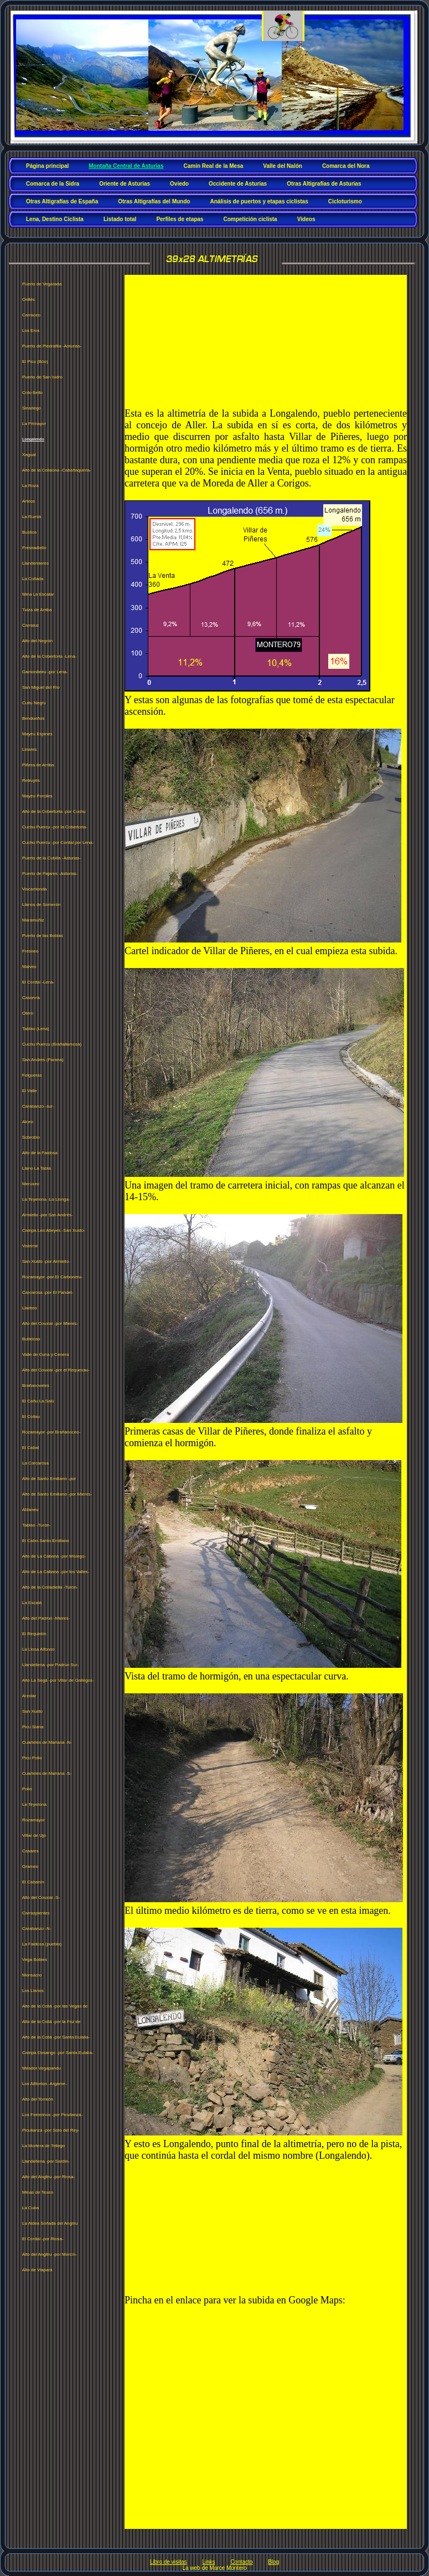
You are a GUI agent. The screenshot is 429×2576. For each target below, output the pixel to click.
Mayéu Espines (37, 733)
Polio (27, 1788)
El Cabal (30, 1447)
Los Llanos (33, 1990)
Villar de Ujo (34, 1835)
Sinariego (31, 408)
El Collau (31, 1416)
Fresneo (30, 951)
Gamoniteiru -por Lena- (45, 671)
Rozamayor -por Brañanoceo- (51, 1432)
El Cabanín (33, 1881)
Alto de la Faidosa (40, 1152)
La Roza (30, 485)
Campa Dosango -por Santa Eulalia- (58, 2052)
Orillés (28, 299)
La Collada (32, 578)
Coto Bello (32, 392)
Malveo (29, 966)
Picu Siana (32, 1726)
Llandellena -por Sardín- (46, 2161)
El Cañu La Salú (38, 1401)
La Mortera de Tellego (43, 2145)
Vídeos (306, 219)
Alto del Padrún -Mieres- (46, 1618)
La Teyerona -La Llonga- (46, 1199)
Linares (29, 749)
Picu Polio (32, 1757)
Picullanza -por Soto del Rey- (51, 2130)
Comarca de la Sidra (52, 184)
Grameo (30, 1866)
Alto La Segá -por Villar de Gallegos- (58, 1680)
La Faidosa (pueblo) (41, 1944)
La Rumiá (31, 516)
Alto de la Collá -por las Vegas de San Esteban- (54, 2009)
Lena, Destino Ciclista (55, 219)
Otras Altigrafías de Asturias (324, 184)
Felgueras (32, 1075)
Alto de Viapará (37, 2269)
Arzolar (29, 1695)
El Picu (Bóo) (35, 361)
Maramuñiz (33, 920)
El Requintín (34, 1633)
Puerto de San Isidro (42, 377)
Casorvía (31, 997)
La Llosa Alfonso (38, 1649)
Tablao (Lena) (35, 1028)
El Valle (29, 1090)
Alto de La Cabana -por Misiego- (54, 1556)
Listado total (120, 219)
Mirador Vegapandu (41, 2068)
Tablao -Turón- (36, 1525)
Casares (30, 1850)
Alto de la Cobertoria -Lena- (49, 656)
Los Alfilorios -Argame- (44, 2083)
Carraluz (30, 625)
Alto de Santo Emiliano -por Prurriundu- (49, 1481)
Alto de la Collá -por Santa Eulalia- (56, 2037)
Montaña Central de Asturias (126, 166)
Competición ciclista (250, 219)
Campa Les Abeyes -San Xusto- (53, 1230)
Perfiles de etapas (179, 219)
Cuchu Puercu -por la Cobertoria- (54, 826)
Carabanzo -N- (36, 1928)
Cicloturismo (345, 201)
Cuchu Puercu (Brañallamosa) (51, 1044)
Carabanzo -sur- (38, 1106)
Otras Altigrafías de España (62, 201)
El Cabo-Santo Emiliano (45, 1540)
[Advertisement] (183, 341)
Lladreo (29, 1307)
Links (208, 2562)
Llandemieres (35, 563)
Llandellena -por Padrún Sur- (50, 1664)
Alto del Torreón (37, 2099)
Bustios (29, 532)
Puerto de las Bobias (42, 935)
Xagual (29, 454)
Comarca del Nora (346, 166)
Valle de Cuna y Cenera (45, 1354)
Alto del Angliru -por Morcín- (49, 2254)
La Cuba (30, 2207)
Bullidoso (31, 1338)
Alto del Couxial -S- (41, 1897)
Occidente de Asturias (238, 184)
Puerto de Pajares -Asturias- (50, 873)
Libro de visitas (168, 2562)
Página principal (47, 166)
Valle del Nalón (282, 166)
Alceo (27, 1121)
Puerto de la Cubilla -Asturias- (51, 858)
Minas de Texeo (37, 2192)
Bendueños (33, 718)
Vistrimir (30, 1245)
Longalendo (33, 439)
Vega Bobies (34, 1959)
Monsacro (32, 1975)
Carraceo (31, 315)
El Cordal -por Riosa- (43, 2238)
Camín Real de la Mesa (213, 166)
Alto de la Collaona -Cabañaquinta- (56, 470)
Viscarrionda (34, 889)
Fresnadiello (34, 547)
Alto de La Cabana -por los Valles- (55, 1571)
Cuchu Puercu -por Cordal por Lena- (58, 842)
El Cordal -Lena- (38, 982)
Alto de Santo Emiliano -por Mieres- (57, 1494)
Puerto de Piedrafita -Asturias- (51, 346)
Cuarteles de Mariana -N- (47, 1742)
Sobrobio (31, 1137)
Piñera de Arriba (38, 764)
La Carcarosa (35, 1463)
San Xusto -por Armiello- (46, 1261)
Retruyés (31, 780)
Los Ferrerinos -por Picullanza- (52, 2114)
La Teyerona (34, 1804)
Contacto (241, 2562)
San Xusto (32, 1711)
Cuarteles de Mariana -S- (46, 1773)
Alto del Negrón (37, 640)
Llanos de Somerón (41, 904)
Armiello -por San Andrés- (47, 1214)
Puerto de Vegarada (41, 283)
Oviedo (179, 184)
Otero (27, 1013)
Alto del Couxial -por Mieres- (50, 1323)
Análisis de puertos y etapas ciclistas (259, 201)
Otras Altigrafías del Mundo (154, 201)
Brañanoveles (35, 1385)
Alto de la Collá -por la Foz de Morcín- (51, 2024)
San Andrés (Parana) (43, 1059)
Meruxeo (30, 1183)
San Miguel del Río (41, 687)
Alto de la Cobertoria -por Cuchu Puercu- (54, 814)
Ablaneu (30, 1509)
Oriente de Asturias (124, 184)
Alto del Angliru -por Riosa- (48, 2176)
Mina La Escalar (38, 594)
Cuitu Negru (34, 702)
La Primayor (34, 423)
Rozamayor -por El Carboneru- (52, 1276)
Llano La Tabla (36, 1168)
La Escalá (32, 1602)
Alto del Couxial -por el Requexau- (56, 1370)
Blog (273, 2562)
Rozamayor (33, 1819)
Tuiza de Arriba (37, 609)
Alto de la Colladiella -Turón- (50, 1587)
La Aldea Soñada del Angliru (50, 2223)
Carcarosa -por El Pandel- (47, 1292)
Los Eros (31, 330)
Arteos (28, 501)
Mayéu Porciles (37, 795)
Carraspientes (36, 1913)
